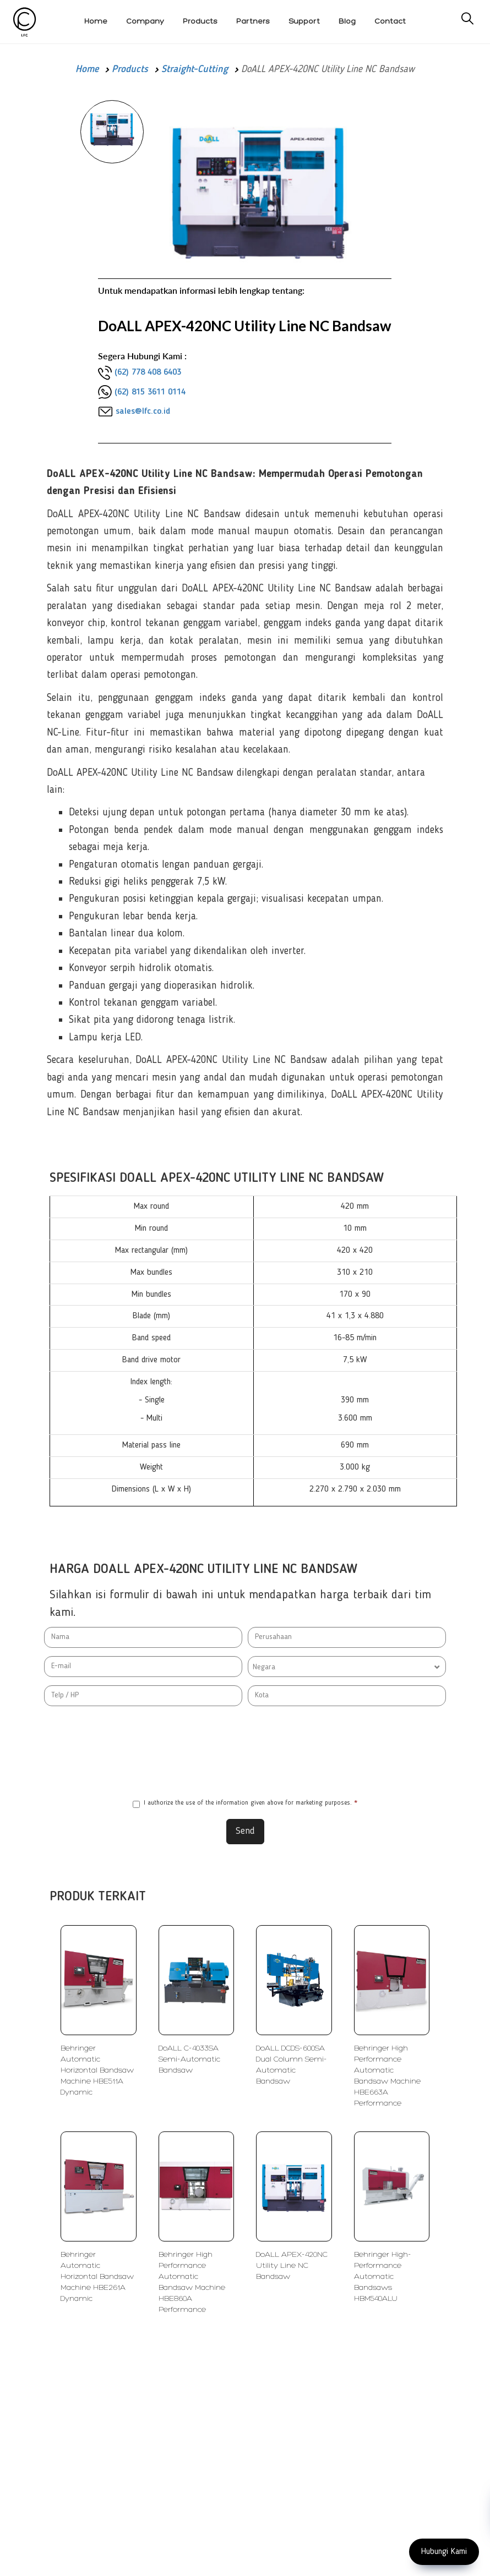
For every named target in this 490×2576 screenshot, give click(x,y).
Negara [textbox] (264, 1667)
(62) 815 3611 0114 (150, 392)
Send (245, 1831)
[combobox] (347, 1666)
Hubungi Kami (444, 2551)
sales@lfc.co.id (143, 411)
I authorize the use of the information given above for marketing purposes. (245, 1804)
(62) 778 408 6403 (148, 372)
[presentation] (245, 1752)
